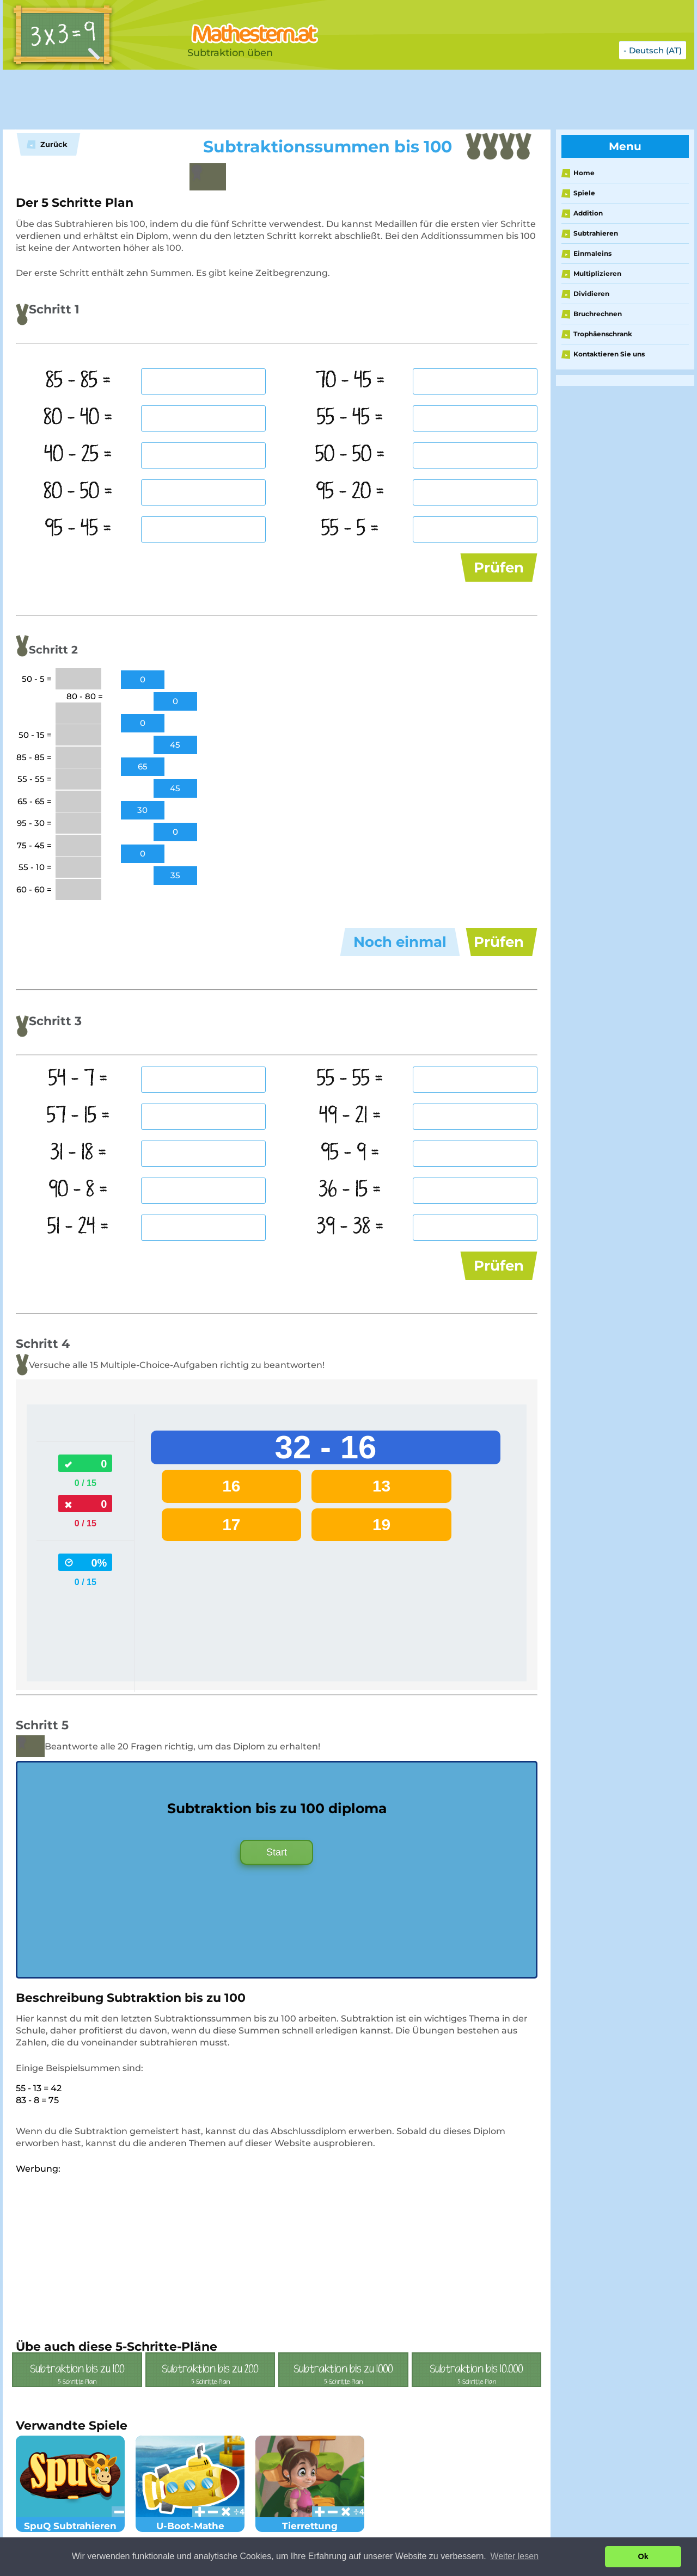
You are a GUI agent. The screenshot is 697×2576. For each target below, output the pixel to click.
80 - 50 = (78, 491)
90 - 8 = (78, 1190)
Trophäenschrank (602, 334)
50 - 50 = (350, 454)
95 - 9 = (350, 1153)
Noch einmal (400, 942)
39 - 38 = (350, 1227)
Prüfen (499, 567)
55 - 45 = (350, 417)
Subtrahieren (595, 233)
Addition (588, 213)
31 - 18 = (78, 1153)
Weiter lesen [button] (514, 2556)
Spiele (584, 193)
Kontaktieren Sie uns (609, 354)
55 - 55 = (350, 1079)
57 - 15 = (78, 1116)
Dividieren (591, 293)
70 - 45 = (350, 380)
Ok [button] (643, 2556)
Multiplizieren (597, 273)
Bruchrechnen (597, 314)
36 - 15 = (350, 1190)
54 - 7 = (78, 1079)
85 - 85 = (78, 380)
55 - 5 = (350, 528)
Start (276, 1852)
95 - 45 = (78, 528)
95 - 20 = (350, 491)
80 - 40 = (78, 417)
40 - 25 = (78, 454)
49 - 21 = (350, 1116)
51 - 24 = (78, 1227)
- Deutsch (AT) (652, 50)
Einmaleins (592, 253)
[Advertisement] (275, 99)
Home (584, 173)
